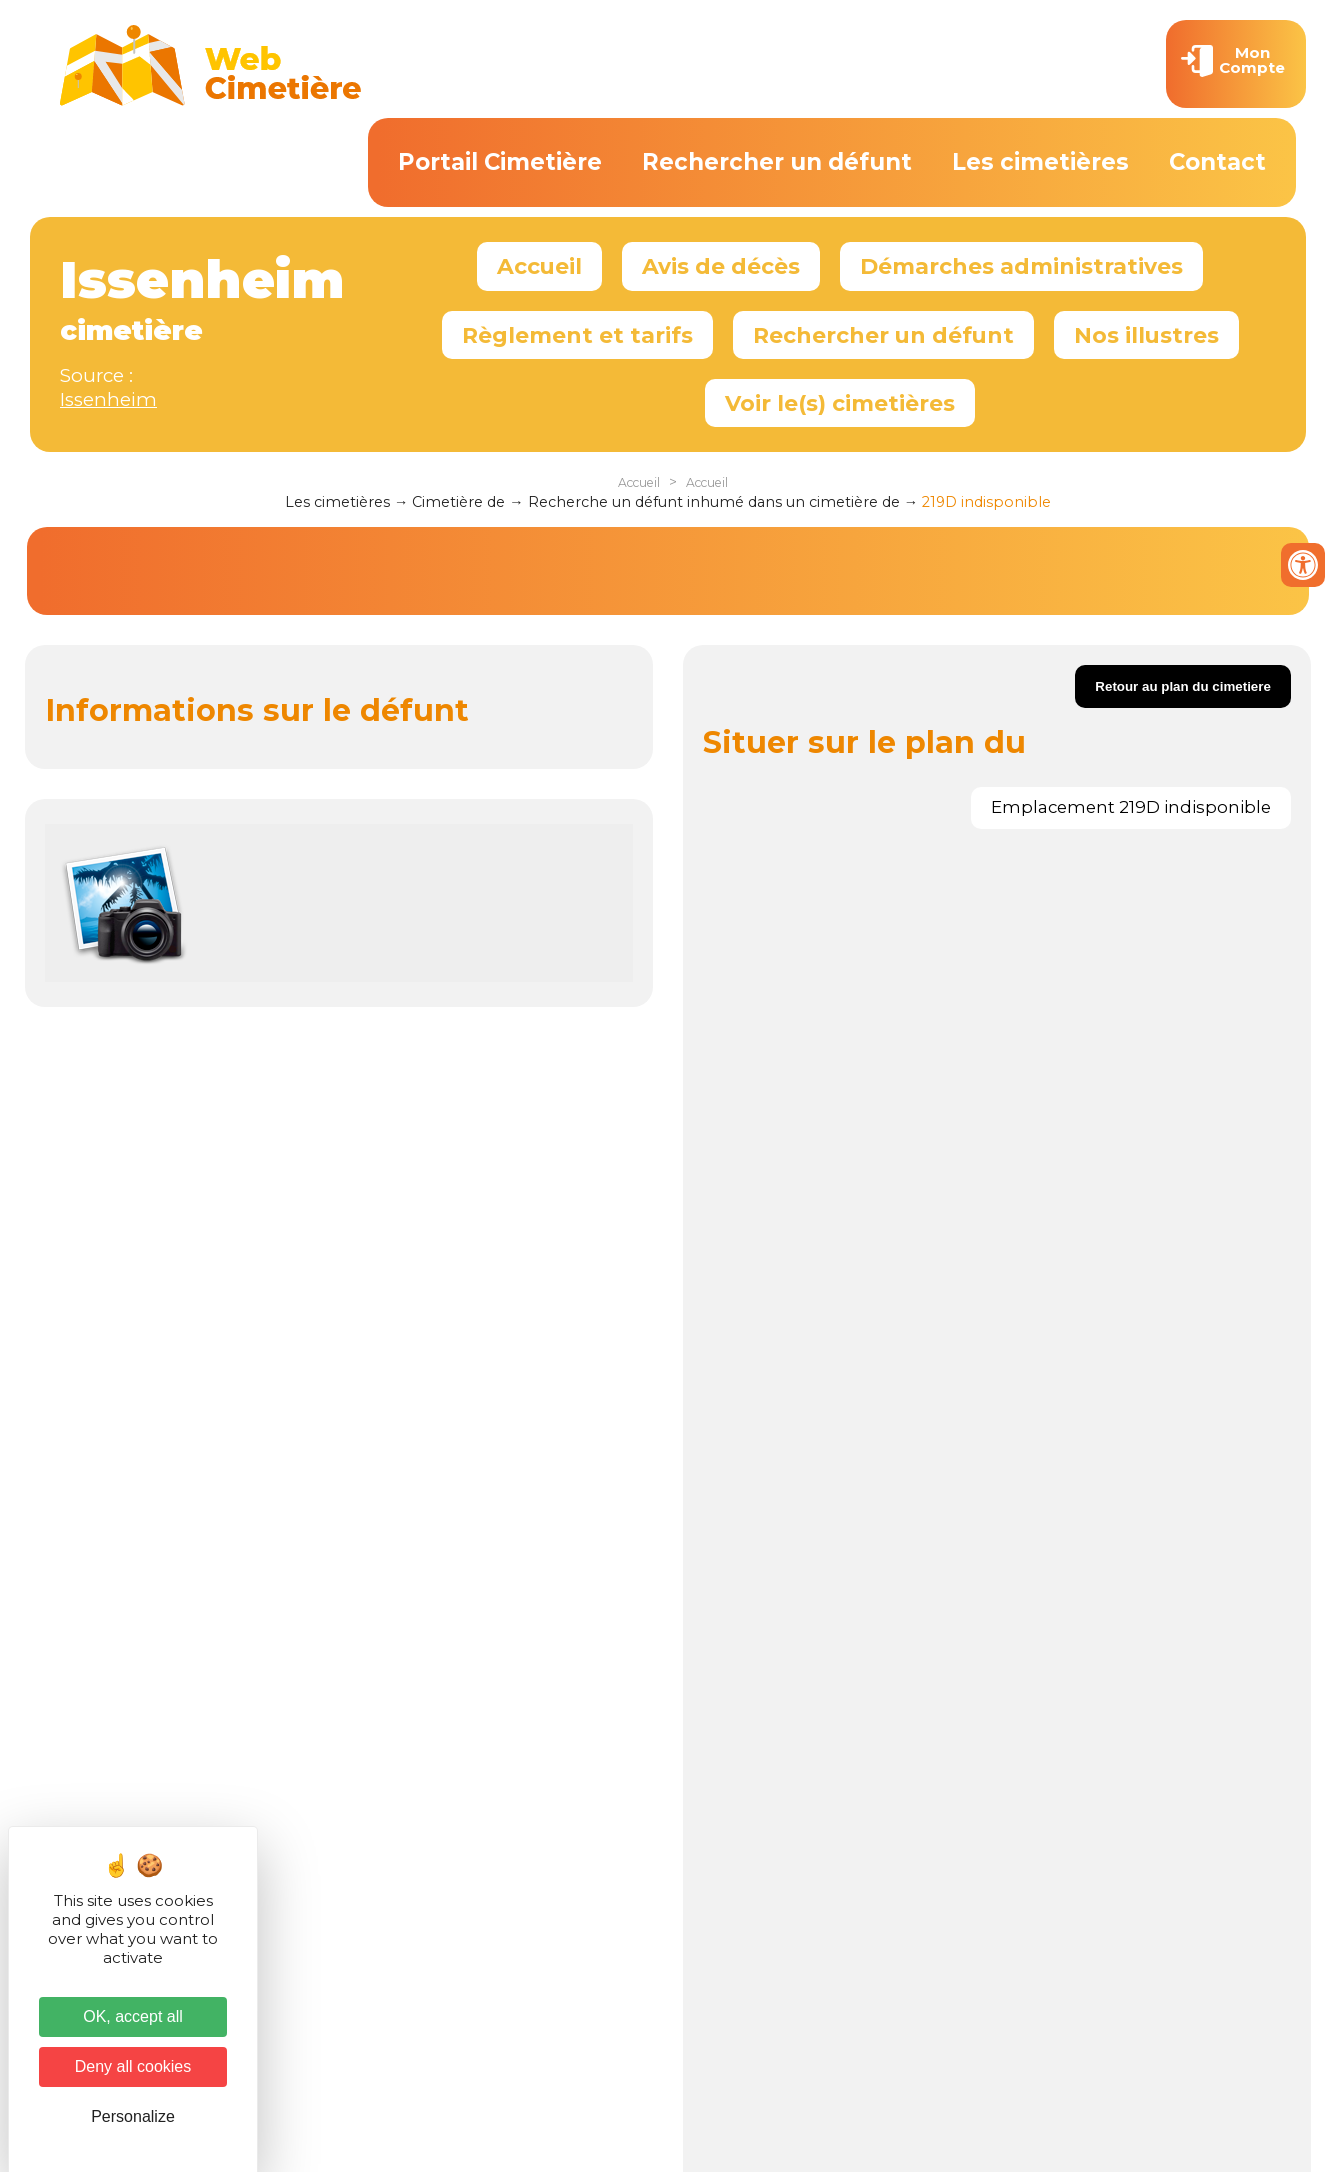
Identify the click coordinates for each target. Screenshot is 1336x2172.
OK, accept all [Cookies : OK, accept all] (133, 2016)
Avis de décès (721, 266)
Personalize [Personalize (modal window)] (133, 2116)
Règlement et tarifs (577, 335)
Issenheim (108, 399)
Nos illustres (1146, 335)
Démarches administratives (1021, 266)
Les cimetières (1040, 162)
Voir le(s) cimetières (840, 403)
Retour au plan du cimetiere (1183, 686)
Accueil (539, 266)
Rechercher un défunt (777, 162)
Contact (1217, 162)
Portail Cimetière (500, 162)
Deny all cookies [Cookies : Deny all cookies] (133, 2066)
